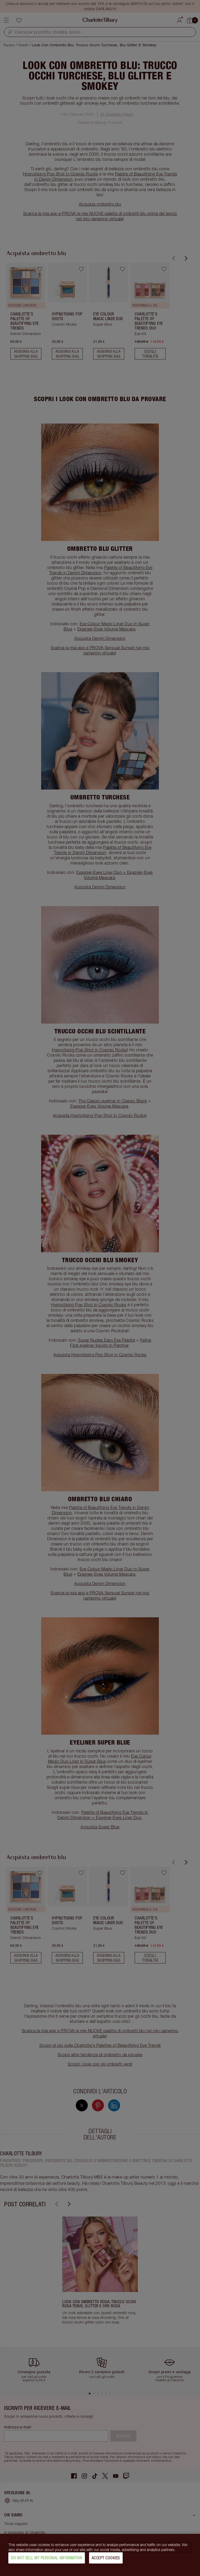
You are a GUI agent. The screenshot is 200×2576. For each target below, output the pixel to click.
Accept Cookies (106, 2557)
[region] (100, 2555)
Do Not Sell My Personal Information (46, 2557)
